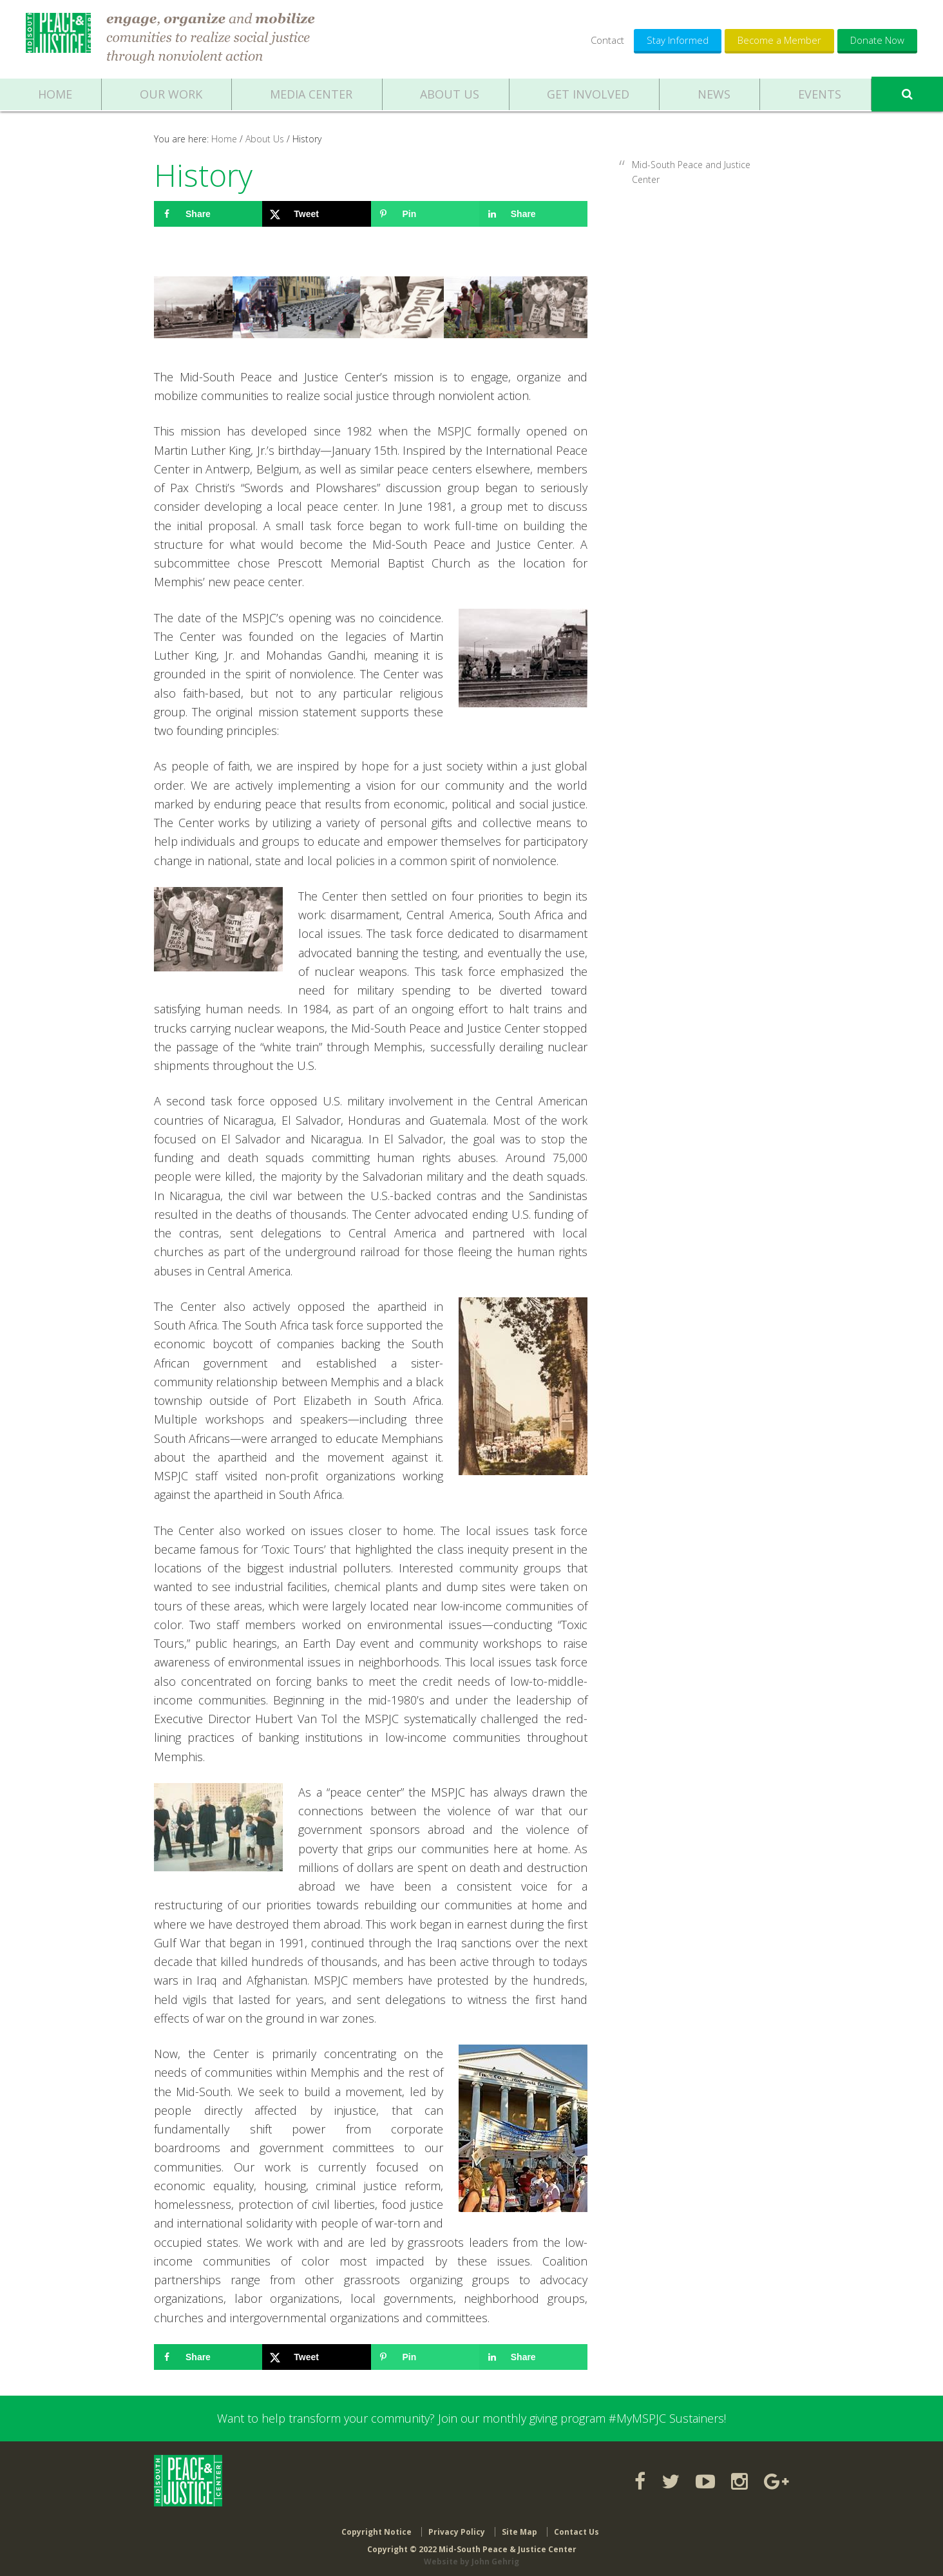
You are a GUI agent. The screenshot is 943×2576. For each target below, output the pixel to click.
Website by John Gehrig (471, 2556)
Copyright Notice (376, 2526)
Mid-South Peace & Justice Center (60, 38)
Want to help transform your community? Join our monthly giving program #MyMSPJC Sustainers (470, 2418)
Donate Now (877, 39)
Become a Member (779, 39)
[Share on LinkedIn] (533, 214)
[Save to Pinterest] (425, 214)
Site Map (519, 2526)
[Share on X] (316, 214)
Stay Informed (678, 39)
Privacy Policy (456, 2526)
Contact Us (576, 2526)
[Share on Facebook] (208, 214)
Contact (607, 39)
